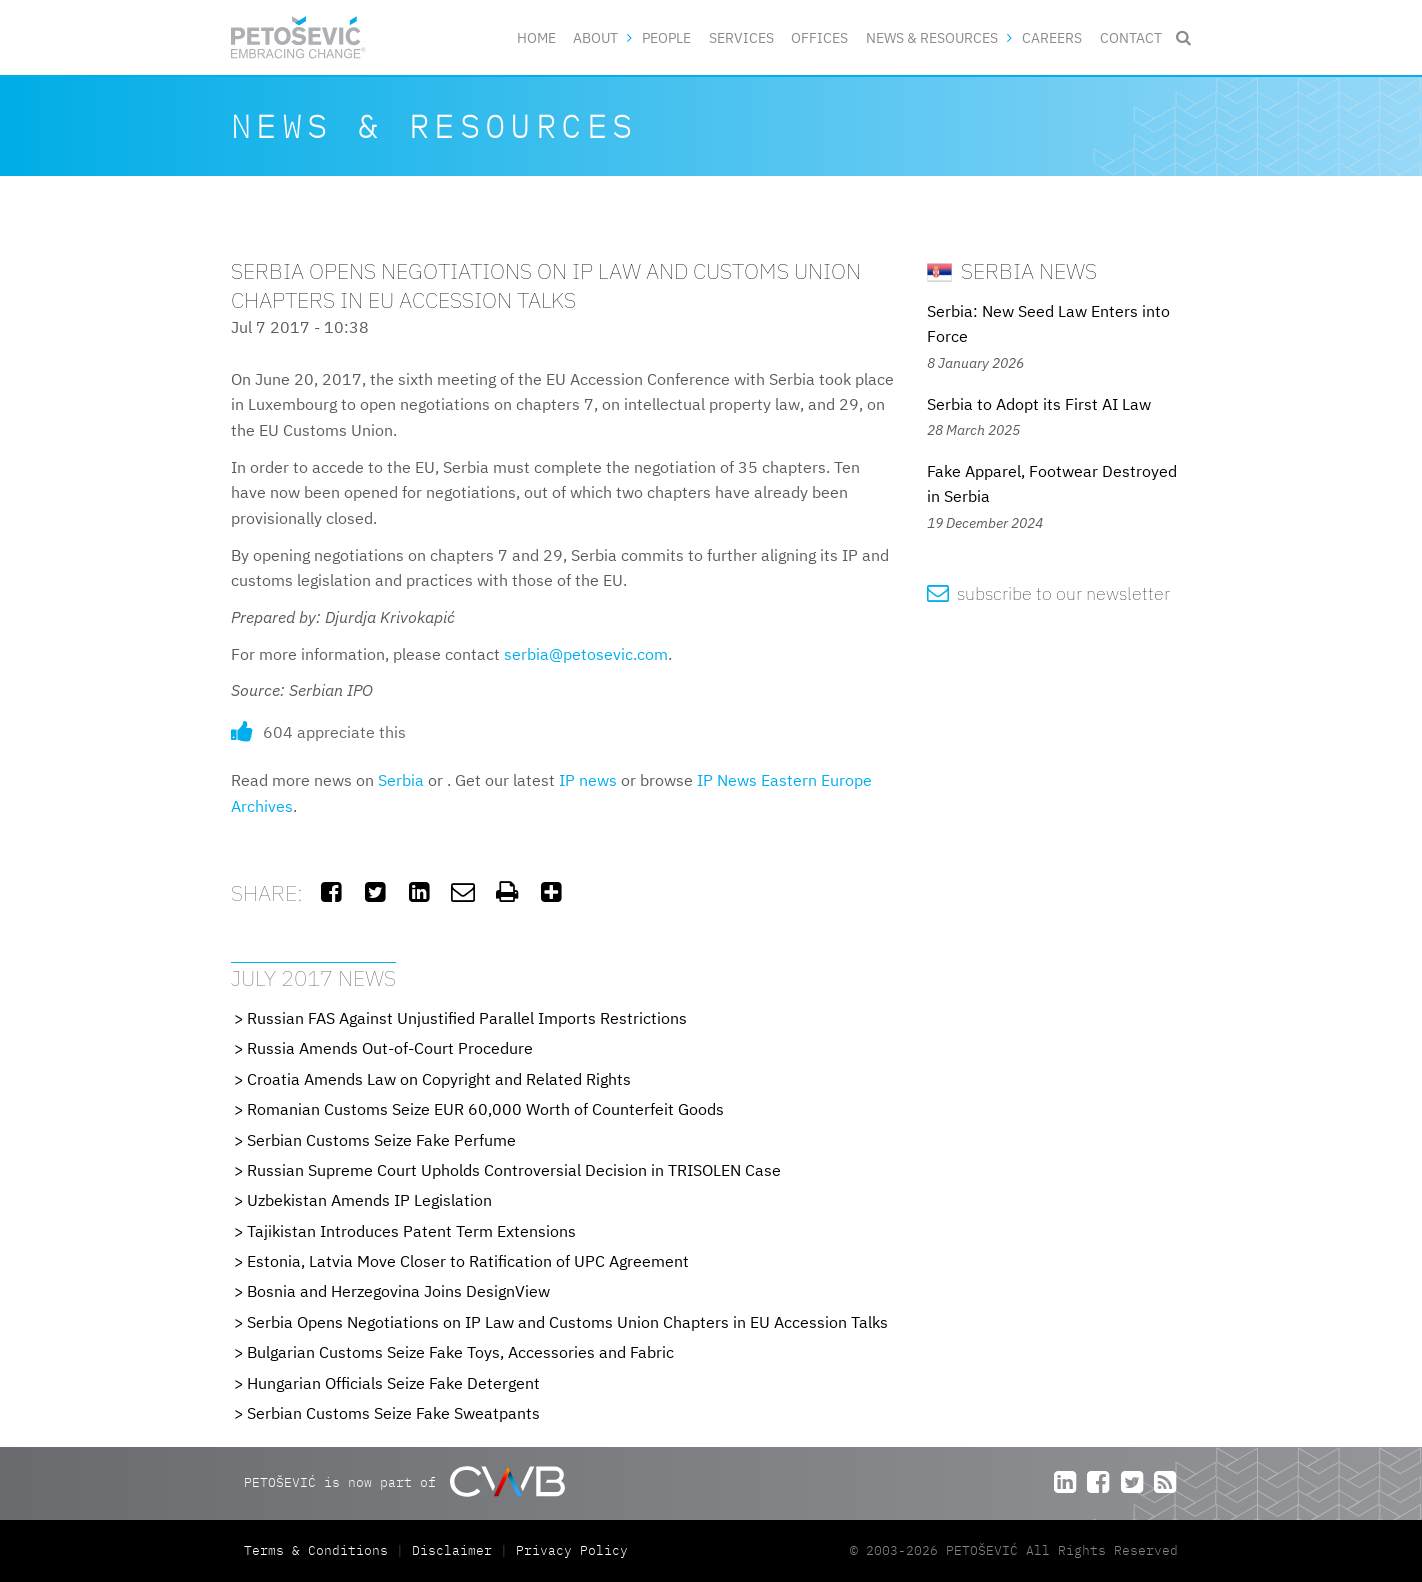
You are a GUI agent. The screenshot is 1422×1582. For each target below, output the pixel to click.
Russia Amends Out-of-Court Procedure (390, 1048)
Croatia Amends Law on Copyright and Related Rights (439, 1079)
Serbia (401, 780)
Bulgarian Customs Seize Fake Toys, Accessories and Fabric (460, 1352)
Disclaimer (452, 1550)
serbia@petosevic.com (586, 654)
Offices (819, 37)
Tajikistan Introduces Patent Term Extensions (411, 1231)
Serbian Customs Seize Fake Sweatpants (393, 1413)
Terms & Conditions (320, 1550)
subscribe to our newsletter (1048, 593)
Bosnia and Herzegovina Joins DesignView (398, 1291)
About (595, 37)
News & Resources (932, 37)
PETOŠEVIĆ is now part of (404, 1481)
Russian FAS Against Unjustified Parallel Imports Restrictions (467, 1018)
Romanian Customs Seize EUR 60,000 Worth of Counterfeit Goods (485, 1109)
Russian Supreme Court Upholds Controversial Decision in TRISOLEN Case (514, 1170)
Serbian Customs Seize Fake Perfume (381, 1140)
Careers (1052, 37)
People (666, 37)
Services (741, 37)
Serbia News (1012, 270)
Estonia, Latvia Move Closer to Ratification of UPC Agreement (468, 1261)
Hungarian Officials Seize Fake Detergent (393, 1383)
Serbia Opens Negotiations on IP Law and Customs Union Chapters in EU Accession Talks (567, 1322)
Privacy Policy (572, 1550)
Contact (1131, 37)
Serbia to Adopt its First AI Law (1039, 404)
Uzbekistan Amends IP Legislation (369, 1200)
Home (536, 37)
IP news (588, 780)
